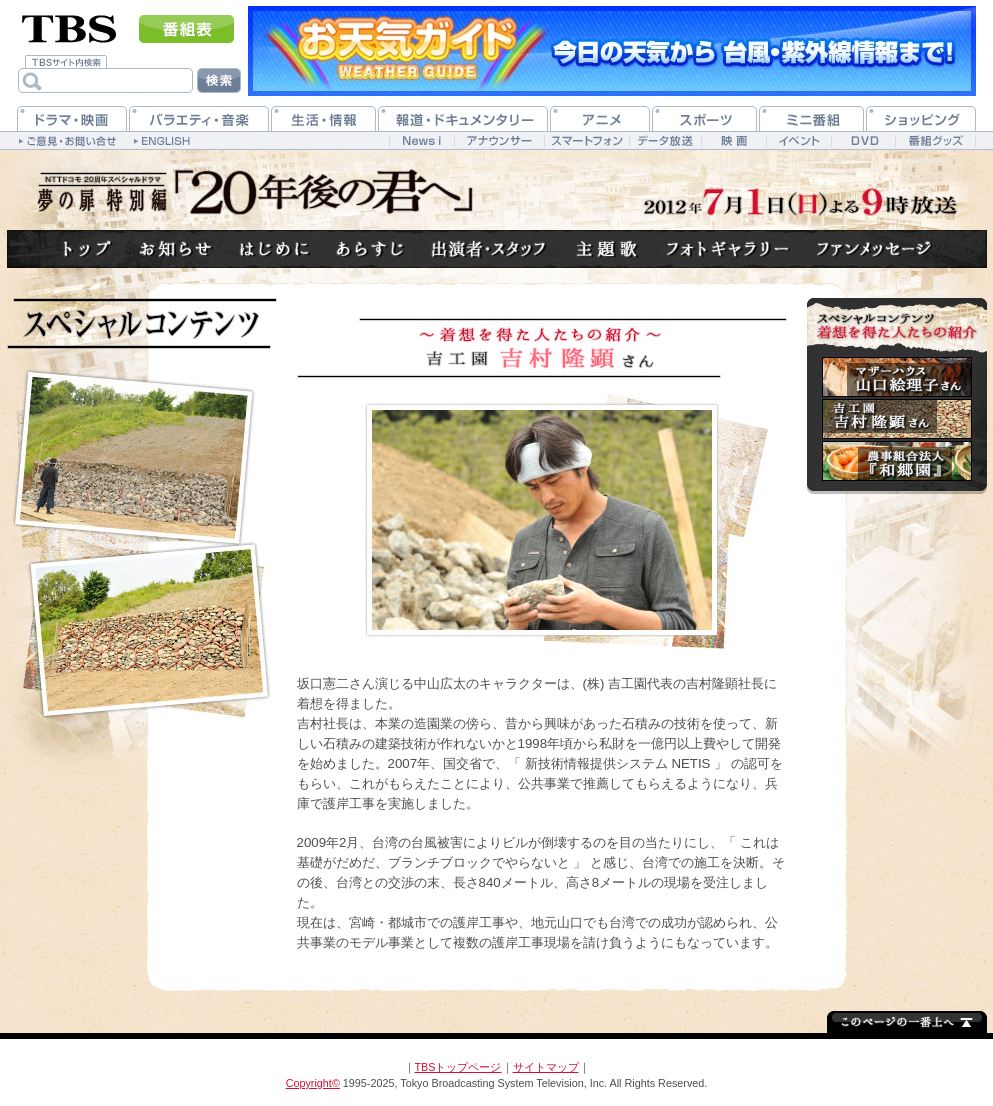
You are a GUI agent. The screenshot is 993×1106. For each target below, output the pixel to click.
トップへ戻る (88, 249)
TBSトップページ (458, 1067)
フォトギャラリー (728, 249)
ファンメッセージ (875, 249)
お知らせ (176, 249)
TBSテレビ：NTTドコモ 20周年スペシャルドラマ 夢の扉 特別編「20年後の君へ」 (255, 192)
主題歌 (607, 249)
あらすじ (371, 249)
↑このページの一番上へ (907, 1020)
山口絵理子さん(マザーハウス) (897, 377)
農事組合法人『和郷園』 (897, 461)
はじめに (275, 249)
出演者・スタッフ (489, 249)
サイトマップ (546, 1067)
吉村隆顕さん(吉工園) (897, 419)
